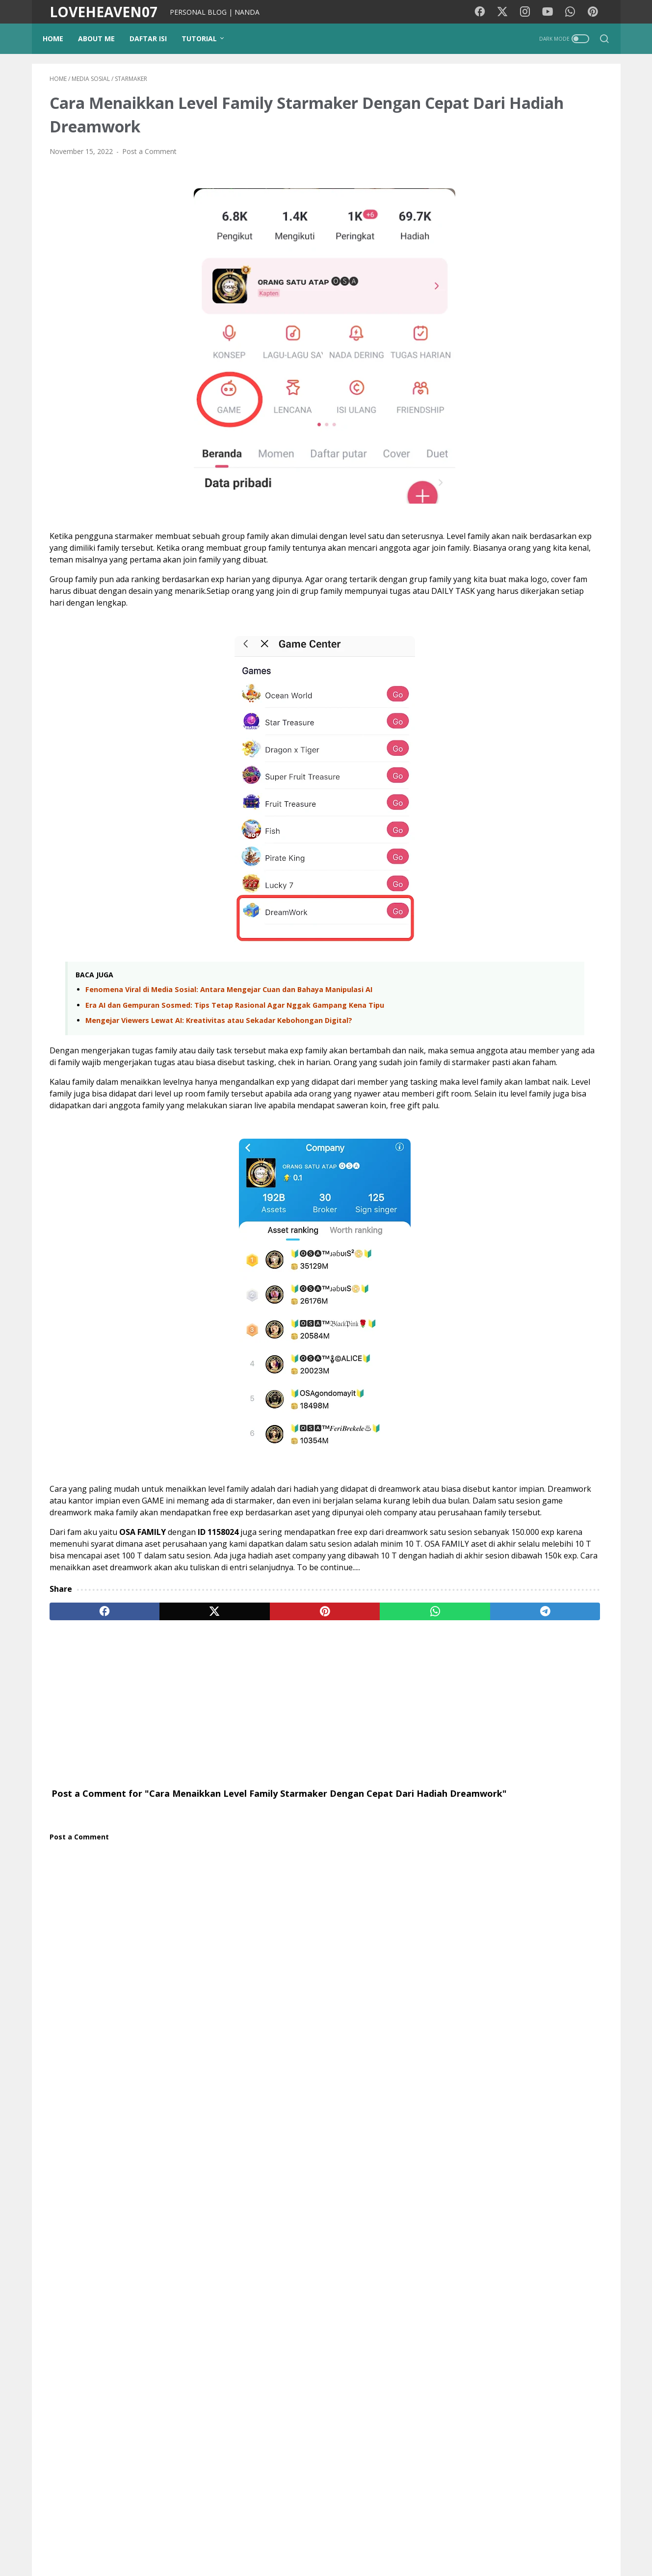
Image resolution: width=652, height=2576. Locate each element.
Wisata (538, 1471)
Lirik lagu (500, 1453)
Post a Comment (149, 158)
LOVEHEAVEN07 (103, 12)
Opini (469, 1525)
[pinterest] (235, 1724)
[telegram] (383, 1724)
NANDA (529, 1721)
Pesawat (579, 1562)
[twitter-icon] (508, 12)
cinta (496, 1525)
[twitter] (161, 1724)
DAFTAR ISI (155, 38)
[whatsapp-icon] (574, 12)
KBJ (466, 1598)
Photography (573, 1489)
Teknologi (476, 1544)
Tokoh (540, 1580)
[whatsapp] (309, 1724)
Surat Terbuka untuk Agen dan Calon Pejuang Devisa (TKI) (548, 982)
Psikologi (527, 1489)
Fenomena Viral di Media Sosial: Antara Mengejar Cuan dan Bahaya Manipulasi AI (228, 1019)
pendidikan (503, 1507)
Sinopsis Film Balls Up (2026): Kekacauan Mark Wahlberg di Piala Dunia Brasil (521, 1275)
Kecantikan (567, 1525)
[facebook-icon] (486, 12)
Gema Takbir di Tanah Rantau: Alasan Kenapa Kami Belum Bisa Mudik (546, 1029)
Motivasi (538, 1453)
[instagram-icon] (530, 12)
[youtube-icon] (552, 12)
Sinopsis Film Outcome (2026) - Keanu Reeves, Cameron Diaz (526, 1222)
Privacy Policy (348, 2541)
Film (467, 1453)
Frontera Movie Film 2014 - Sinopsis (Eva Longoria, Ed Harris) (522, 1175)
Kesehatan (581, 1453)
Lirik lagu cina (525, 1544)
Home (60, 38)
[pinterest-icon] (596, 12)
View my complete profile (529, 1746)
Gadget (527, 1525)
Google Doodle (485, 1562)
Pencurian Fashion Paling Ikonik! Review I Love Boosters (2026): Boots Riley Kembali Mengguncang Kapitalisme (524, 1117)
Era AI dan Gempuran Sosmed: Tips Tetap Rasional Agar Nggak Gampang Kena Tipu (234, 1035)
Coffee (507, 1580)
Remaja (473, 1580)
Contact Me (444, 2541)
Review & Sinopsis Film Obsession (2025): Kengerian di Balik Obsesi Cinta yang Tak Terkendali (527, 1334)
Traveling (501, 1471)
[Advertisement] (235, 1816)
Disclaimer (398, 2541)
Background (208, 2541)
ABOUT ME (103, 38)
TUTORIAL (206, 38)
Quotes (574, 1580)
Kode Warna (295, 2541)
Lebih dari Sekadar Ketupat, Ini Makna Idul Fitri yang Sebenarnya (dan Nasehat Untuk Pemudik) (546, 925)
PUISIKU (251, 2541)
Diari (468, 1471)
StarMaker (537, 1562)
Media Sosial (481, 1489)
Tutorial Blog (552, 1507)
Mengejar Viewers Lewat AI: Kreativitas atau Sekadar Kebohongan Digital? (218, 1050)
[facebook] (87, 1724)
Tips (467, 1507)
